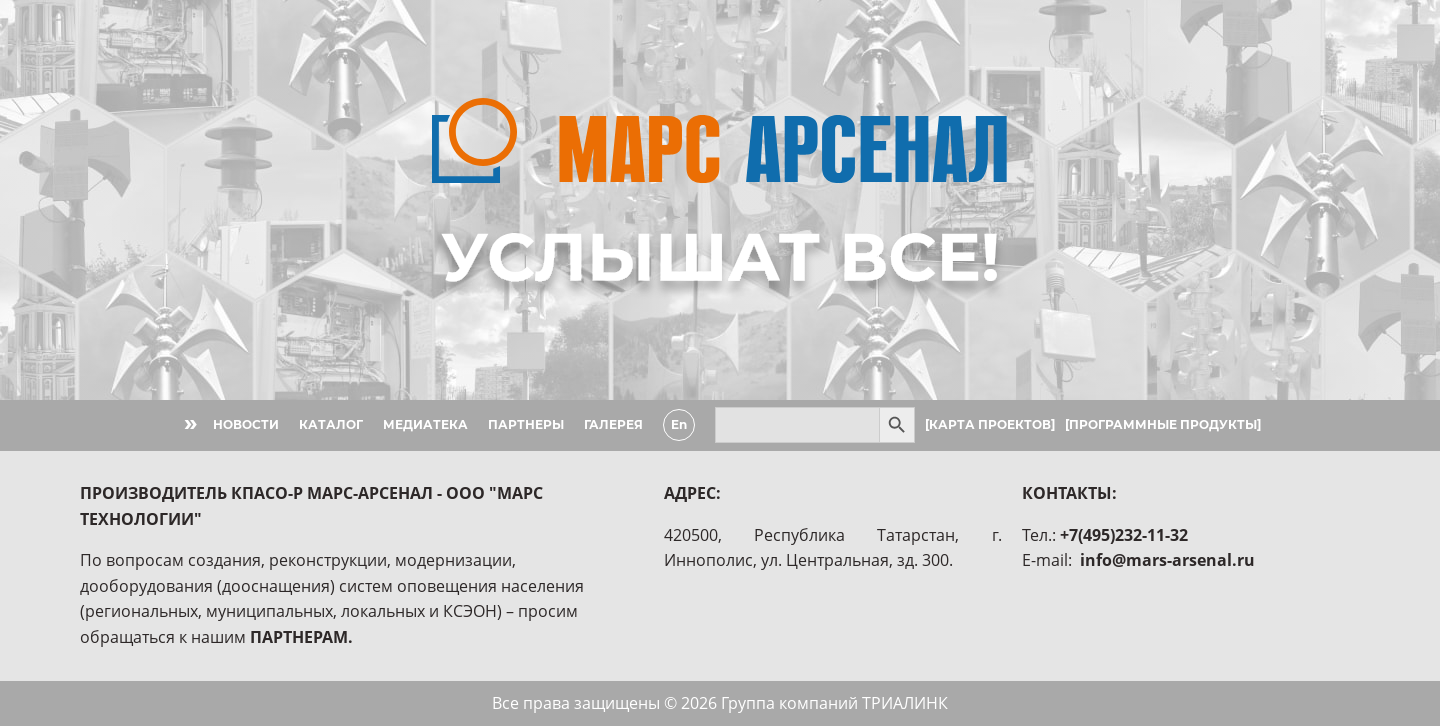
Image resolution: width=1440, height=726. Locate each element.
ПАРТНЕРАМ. (301, 637)
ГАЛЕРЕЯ (613, 424)
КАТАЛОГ (331, 424)
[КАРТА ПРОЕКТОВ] (990, 424)
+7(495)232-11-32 (1124, 535)
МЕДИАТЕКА (425, 424)
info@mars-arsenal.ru (1167, 560)
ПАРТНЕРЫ (526, 424)
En (679, 424)
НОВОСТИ (246, 424)
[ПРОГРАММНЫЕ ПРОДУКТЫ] (1163, 424)
